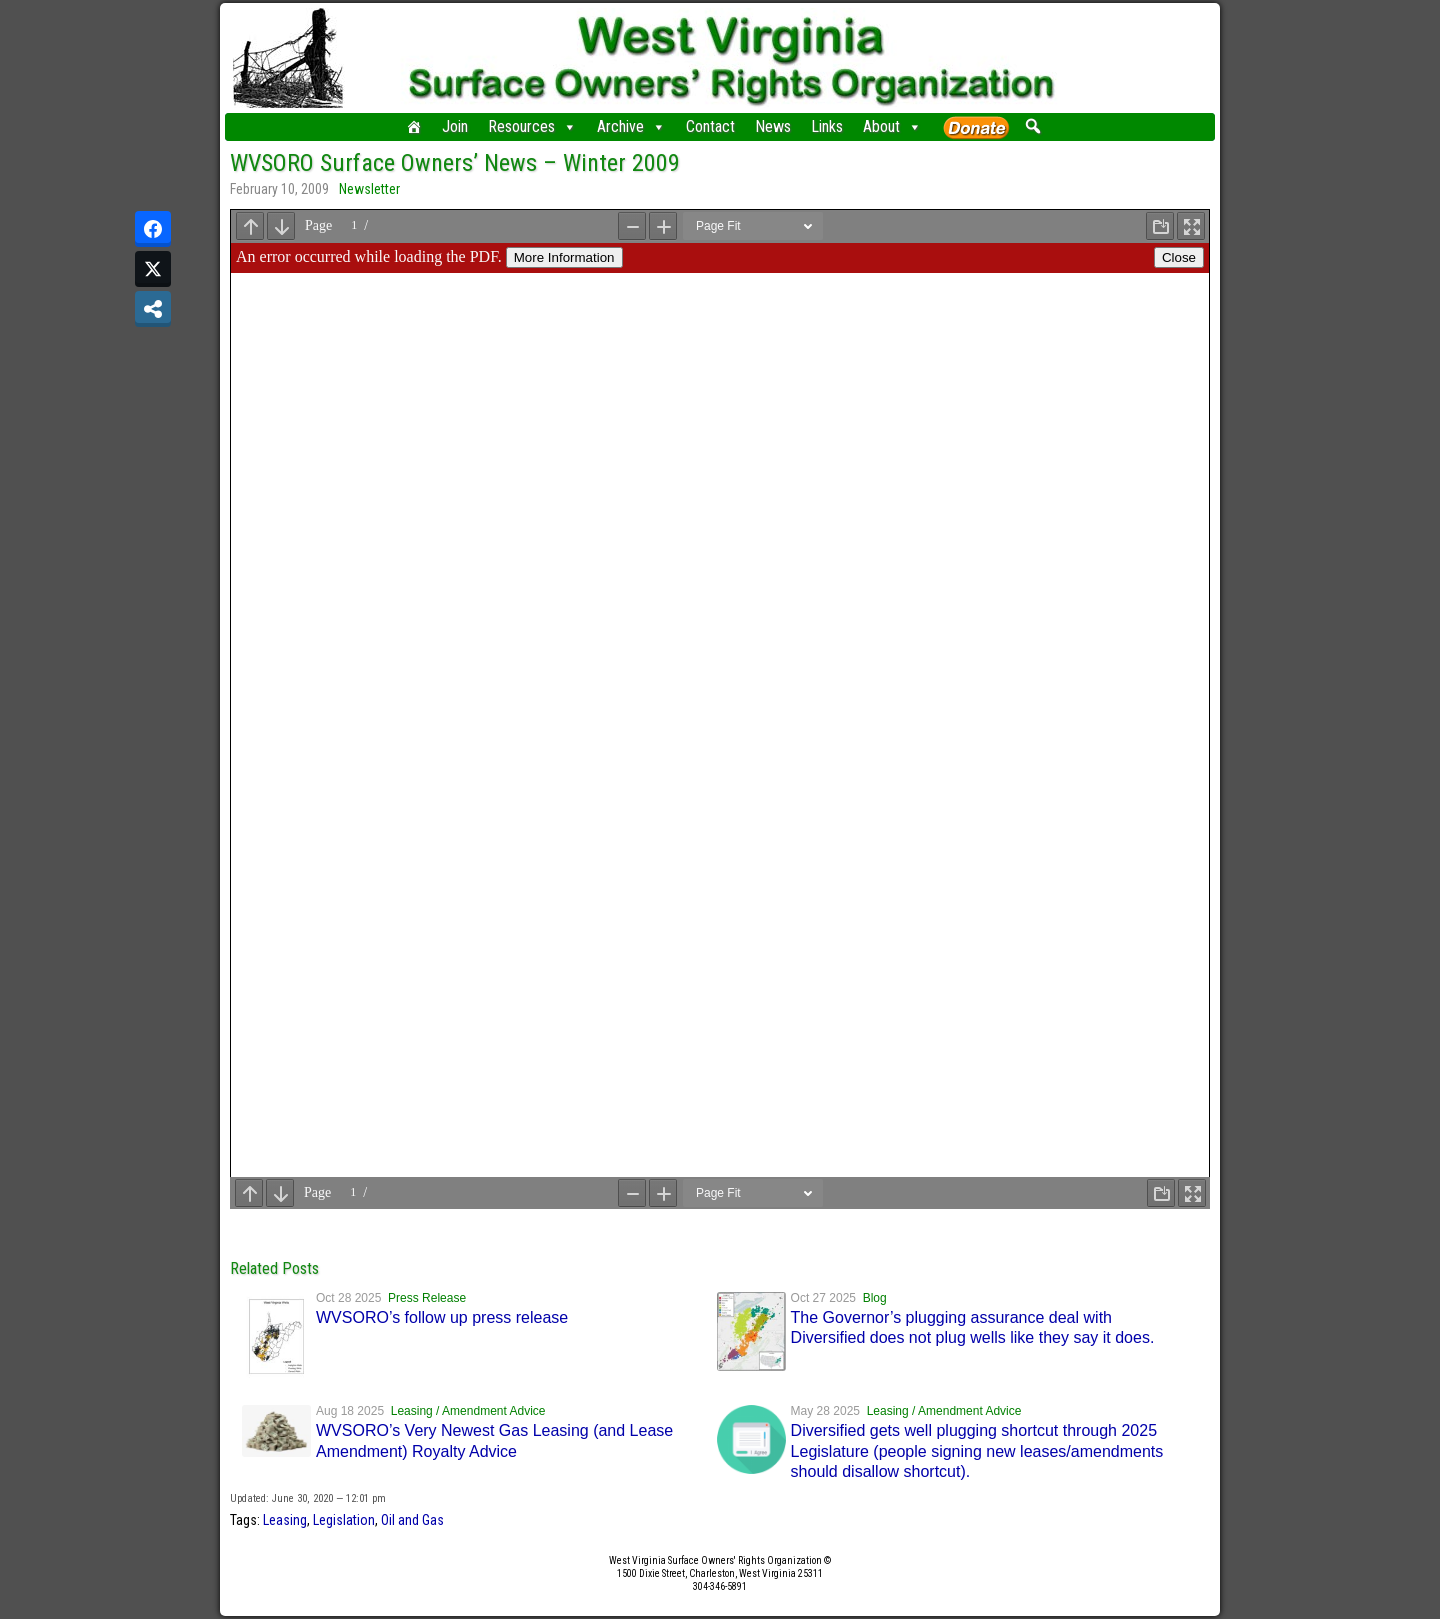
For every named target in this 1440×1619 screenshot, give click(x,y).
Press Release (427, 1298)
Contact (710, 126)
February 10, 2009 (279, 189)
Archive (631, 127)
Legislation (344, 1520)
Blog (875, 1298)
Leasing (285, 1520)
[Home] (414, 127)
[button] (1032, 126)
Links (827, 126)
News (773, 126)
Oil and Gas (412, 1520)
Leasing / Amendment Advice (468, 1411)
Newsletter (369, 189)
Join (455, 126)
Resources (532, 127)
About (892, 127)
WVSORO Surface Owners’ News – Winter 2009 (455, 163)
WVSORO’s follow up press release (442, 1317)
